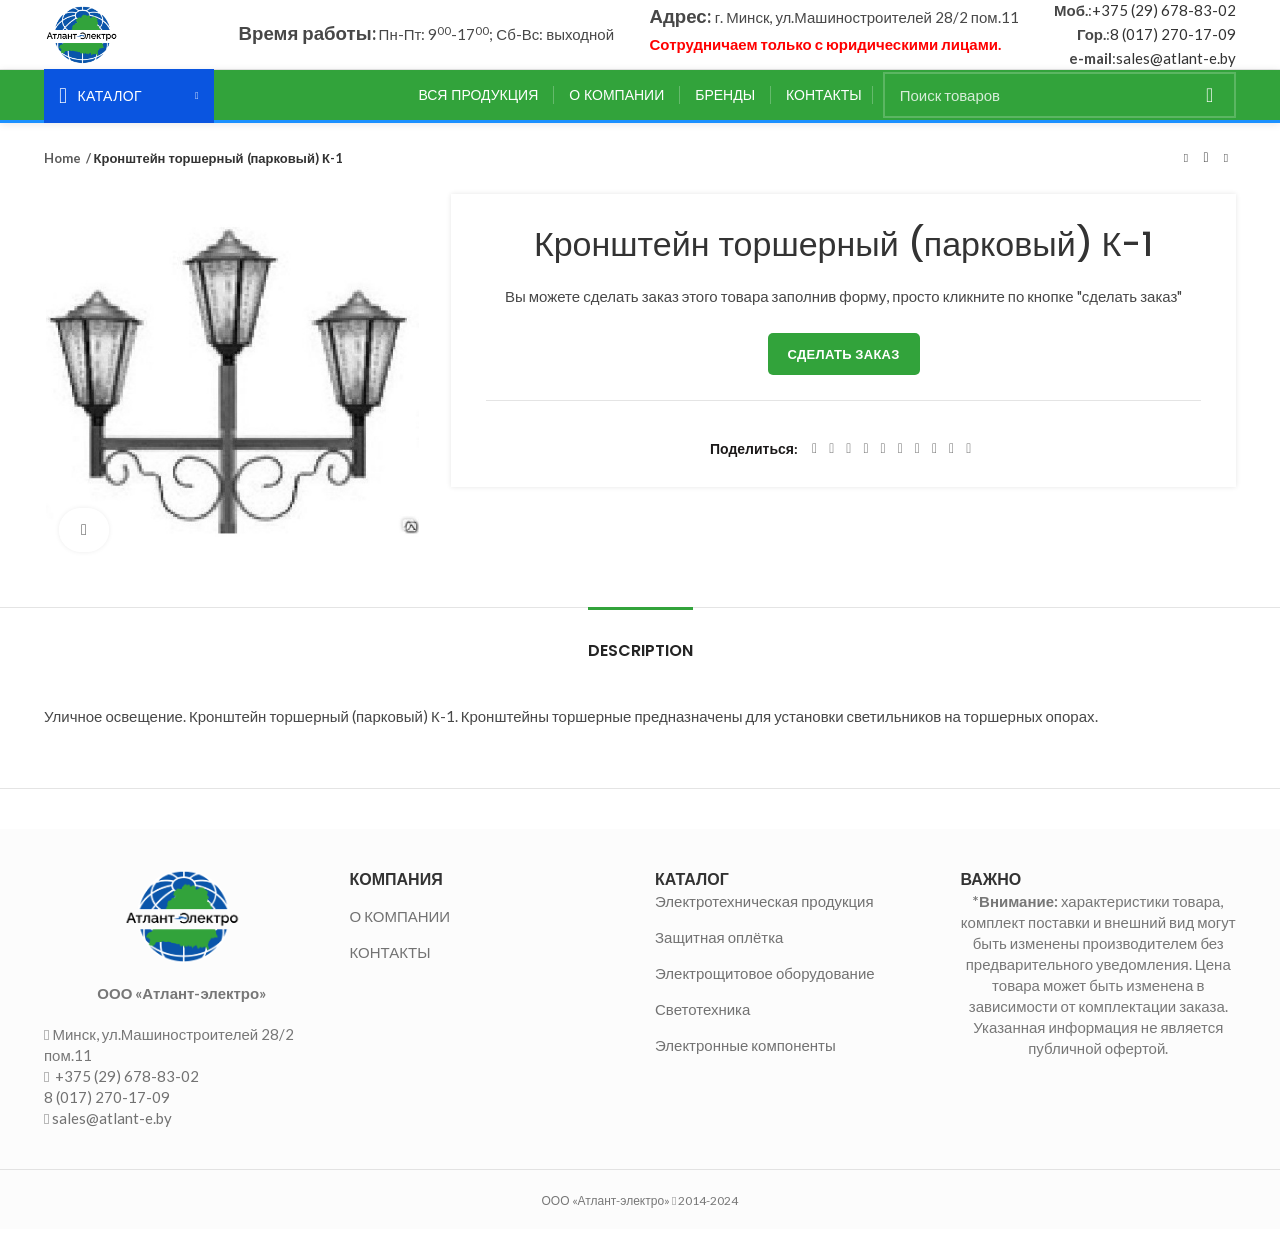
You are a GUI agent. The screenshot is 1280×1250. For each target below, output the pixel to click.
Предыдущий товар (1186, 179)
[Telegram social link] (951, 471)
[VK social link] (934, 471)
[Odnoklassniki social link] (900, 471)
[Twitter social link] (831, 471)
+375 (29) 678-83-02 (1164, 21)
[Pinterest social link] (865, 471)
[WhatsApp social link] (917, 471)
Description (640, 671)
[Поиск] (1059, 116)
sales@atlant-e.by (1176, 69)
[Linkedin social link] (883, 471)
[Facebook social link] (814, 471)
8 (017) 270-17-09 (1173, 45)
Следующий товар (1226, 179)
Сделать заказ (844, 376)
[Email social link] (848, 471)
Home (61, 179)
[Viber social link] (968, 471)
